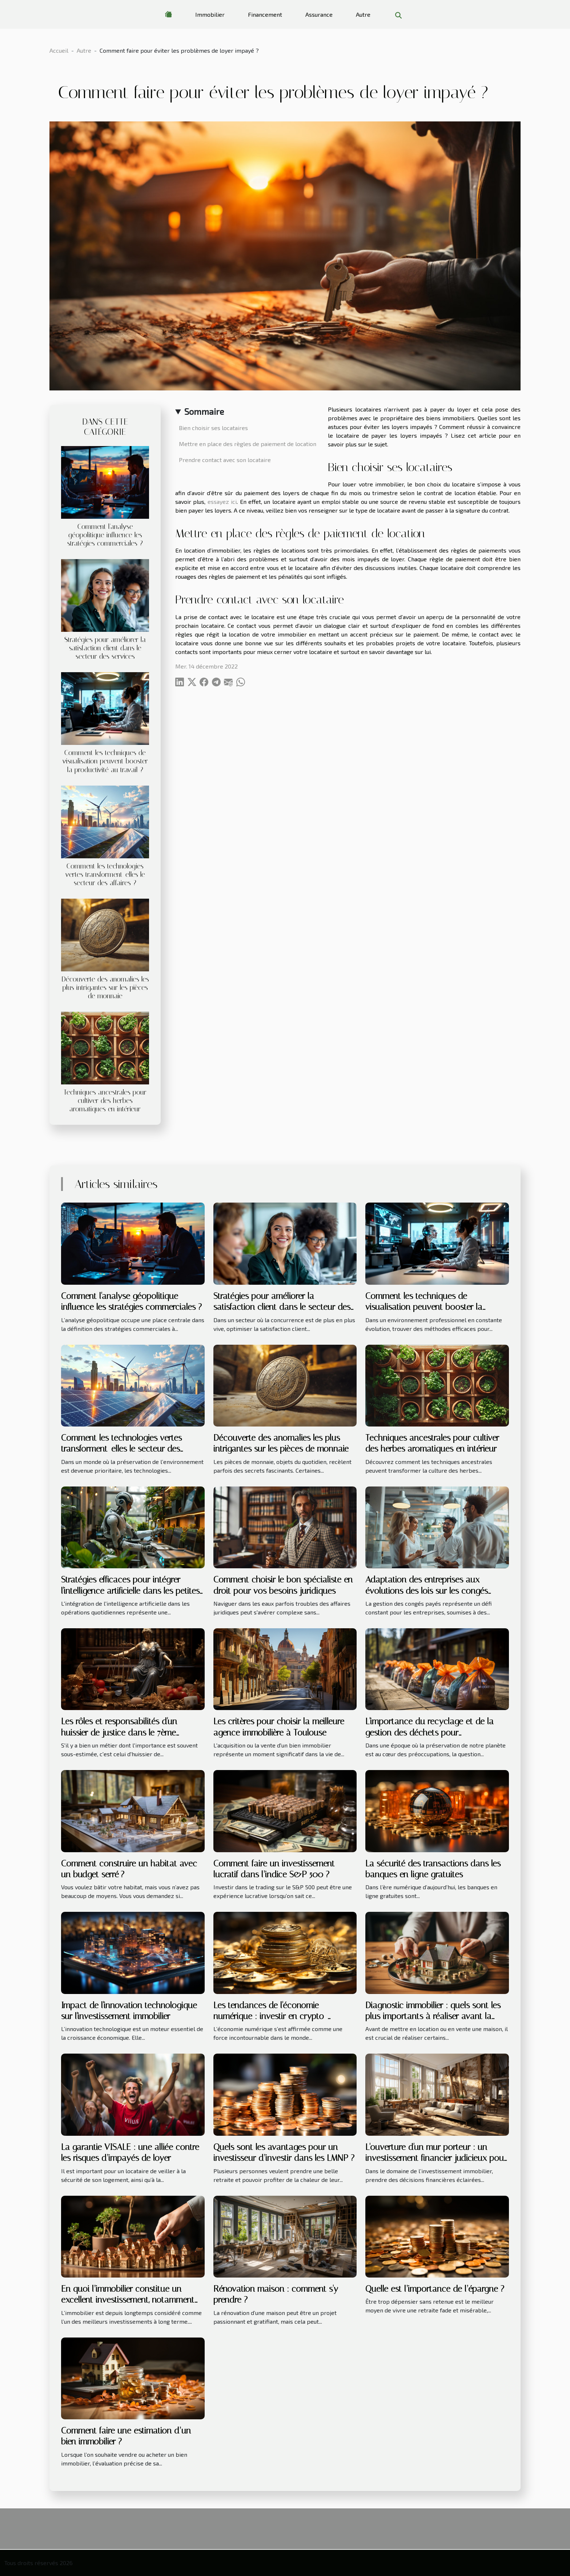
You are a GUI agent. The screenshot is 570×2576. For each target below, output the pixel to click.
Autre (363, 14)
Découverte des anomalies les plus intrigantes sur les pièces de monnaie (105, 987)
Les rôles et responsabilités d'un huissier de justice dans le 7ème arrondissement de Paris (119, 1732)
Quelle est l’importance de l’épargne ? (434, 2289)
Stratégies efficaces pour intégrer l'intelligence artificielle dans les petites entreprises (130, 1590)
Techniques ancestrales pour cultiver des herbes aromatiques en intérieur (105, 1100)
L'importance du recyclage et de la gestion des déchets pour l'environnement (429, 1732)
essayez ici (222, 501)
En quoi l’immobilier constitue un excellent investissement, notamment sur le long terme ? (127, 2300)
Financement (265, 14)
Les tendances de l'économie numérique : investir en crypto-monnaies (270, 2016)
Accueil (58, 50)
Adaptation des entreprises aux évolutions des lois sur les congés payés (426, 1590)
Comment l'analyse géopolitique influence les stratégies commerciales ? (105, 534)
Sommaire (204, 411)
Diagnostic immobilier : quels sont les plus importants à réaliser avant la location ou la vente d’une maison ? (433, 2016)
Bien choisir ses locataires (213, 427)
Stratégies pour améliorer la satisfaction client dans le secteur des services (105, 648)
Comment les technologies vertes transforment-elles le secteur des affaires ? (105, 874)
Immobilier (210, 14)
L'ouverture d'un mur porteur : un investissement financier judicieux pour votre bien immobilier (436, 2158)
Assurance (319, 14)
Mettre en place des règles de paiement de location (247, 443)
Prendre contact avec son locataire (225, 459)
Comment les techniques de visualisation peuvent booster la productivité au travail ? (105, 761)
